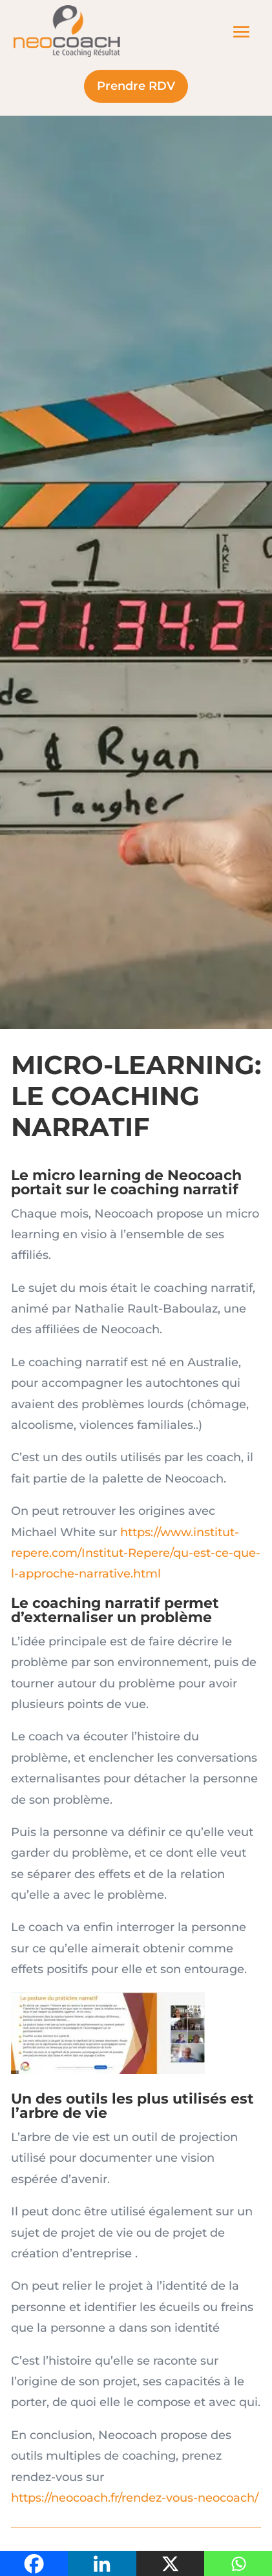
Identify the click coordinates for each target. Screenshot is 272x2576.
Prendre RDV (136, 86)
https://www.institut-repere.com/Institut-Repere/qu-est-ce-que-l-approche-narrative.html (135, 1553)
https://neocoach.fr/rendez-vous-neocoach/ (134, 2498)
